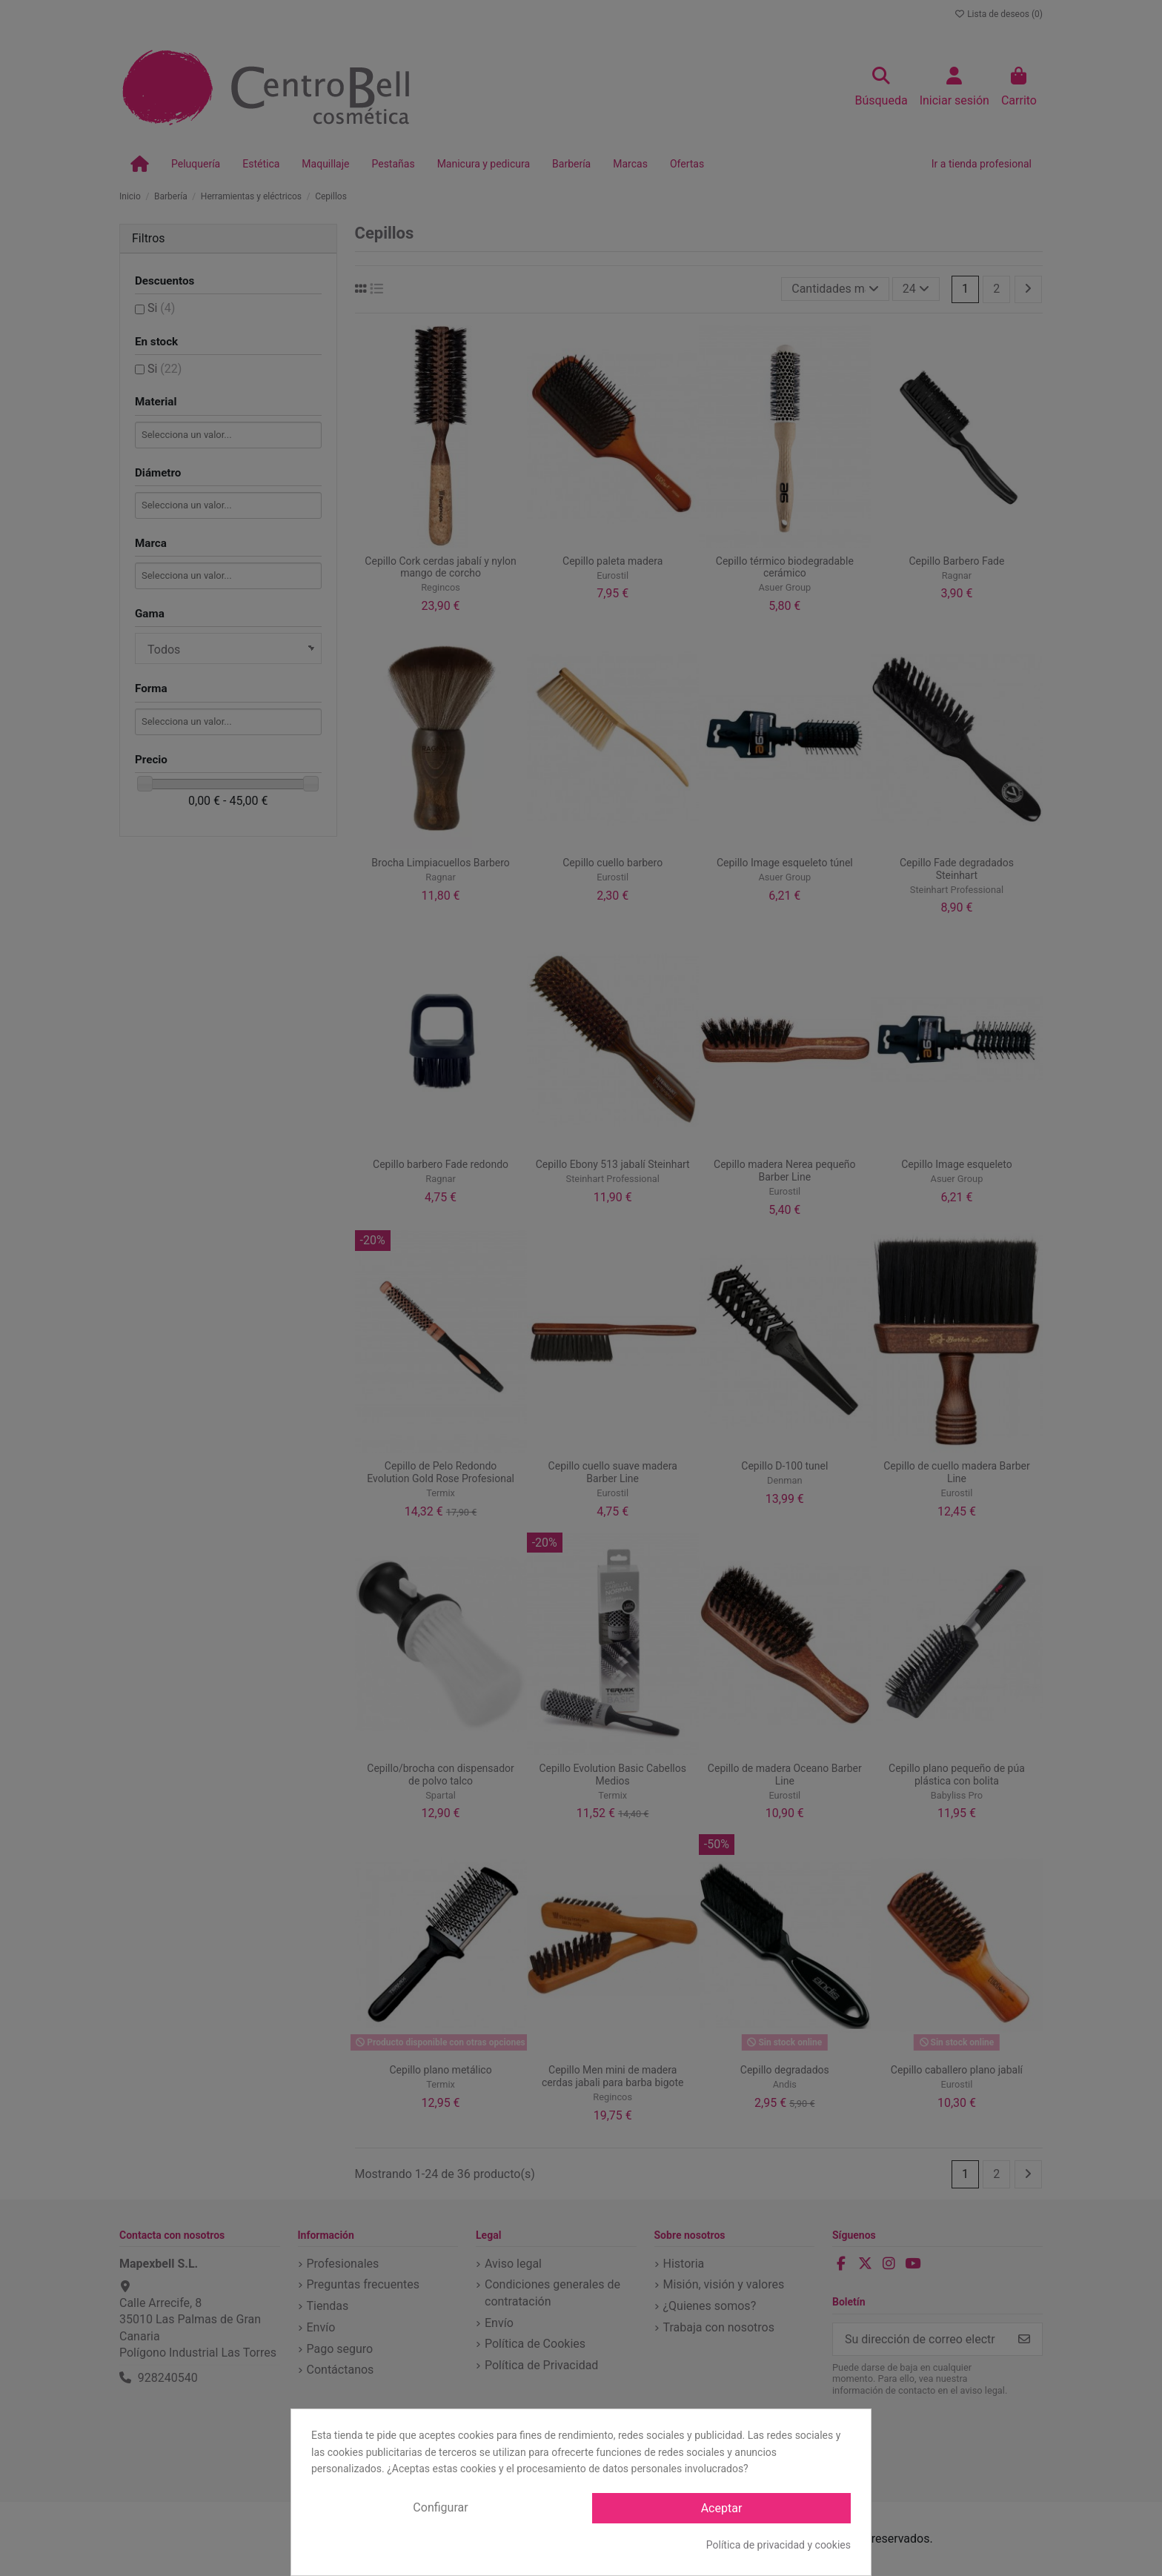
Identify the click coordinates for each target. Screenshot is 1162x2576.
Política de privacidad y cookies (778, 2545)
